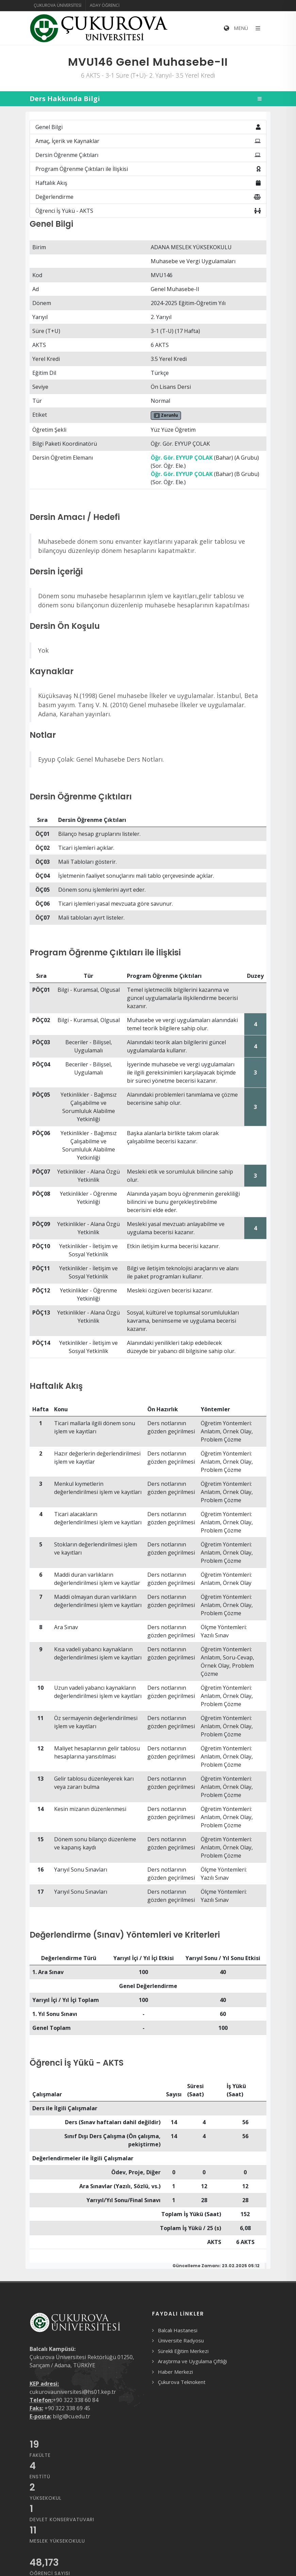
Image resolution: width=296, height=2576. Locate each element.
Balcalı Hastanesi (177, 2330)
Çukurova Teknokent (181, 2382)
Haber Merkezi (175, 2371)
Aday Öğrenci (104, 5)
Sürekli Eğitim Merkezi (183, 2351)
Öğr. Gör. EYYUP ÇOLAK (182, 457)
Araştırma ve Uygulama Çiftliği (192, 2361)
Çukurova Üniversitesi (57, 5)
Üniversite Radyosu (181, 2340)
